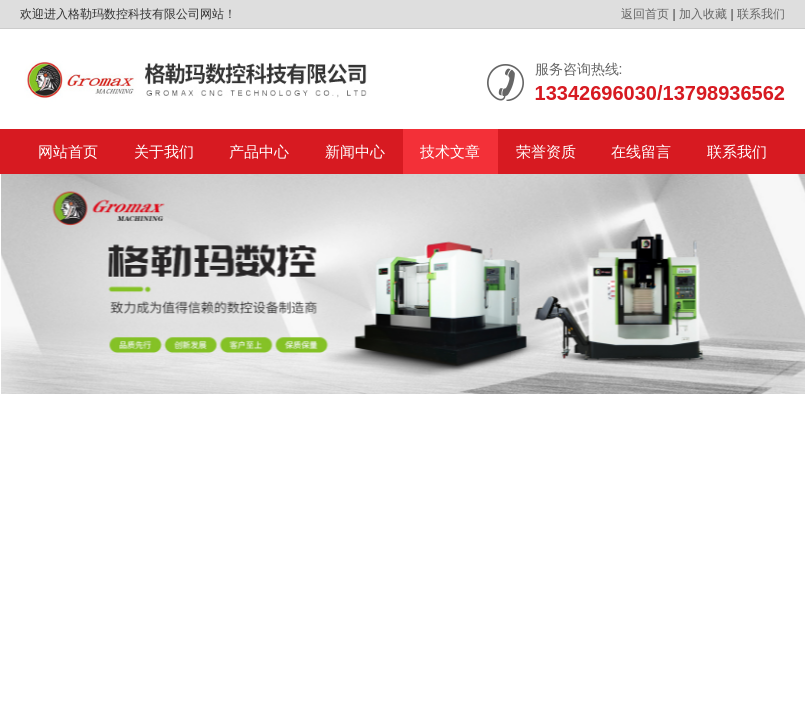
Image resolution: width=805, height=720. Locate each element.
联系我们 (761, 14)
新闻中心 (355, 151)
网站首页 (68, 151)
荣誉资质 (546, 151)
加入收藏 (703, 14)
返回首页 (645, 14)
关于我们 (164, 151)
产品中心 (259, 151)
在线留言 (641, 151)
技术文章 (450, 151)
